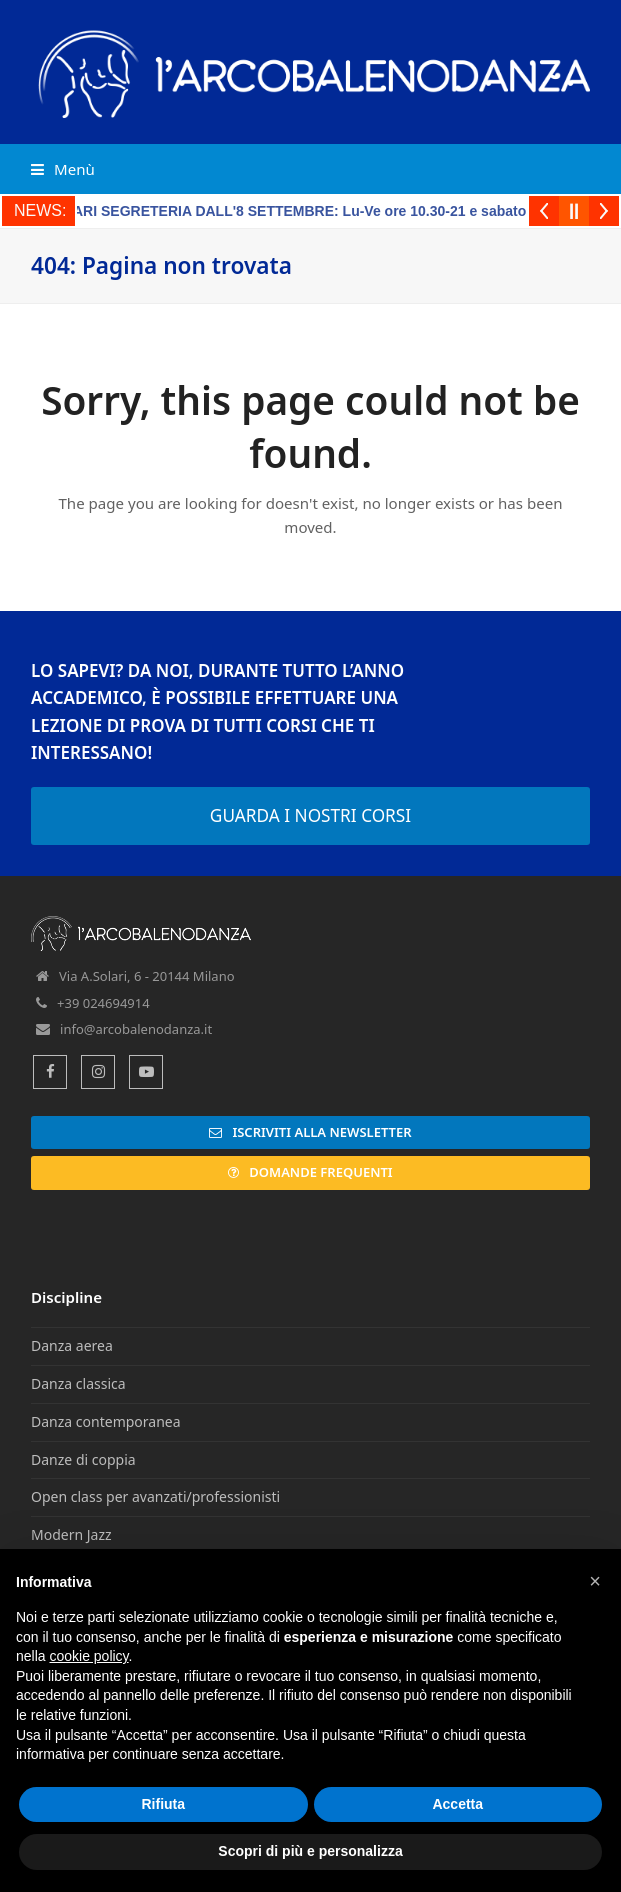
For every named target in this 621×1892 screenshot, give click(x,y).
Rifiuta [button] (163, 1804)
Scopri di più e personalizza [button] (310, 1851)
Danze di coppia (83, 1459)
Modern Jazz (71, 1534)
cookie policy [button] (88, 1656)
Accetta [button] (457, 1804)
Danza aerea (72, 1345)
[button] (63, 169)
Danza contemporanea (106, 1421)
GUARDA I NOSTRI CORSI (310, 815)
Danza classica (78, 1383)
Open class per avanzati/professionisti (155, 1496)
